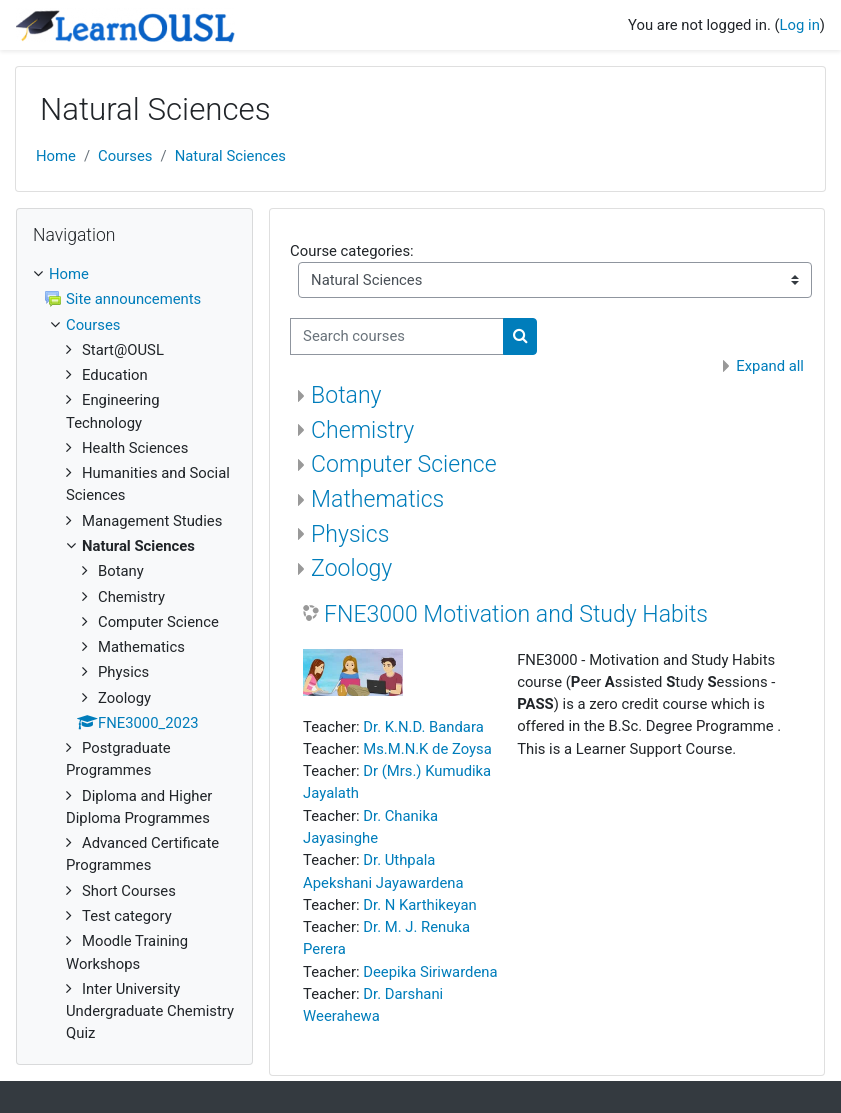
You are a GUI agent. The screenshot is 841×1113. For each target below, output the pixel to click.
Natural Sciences (230, 156)
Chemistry (362, 430)
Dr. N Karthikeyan (419, 905)
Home (56, 156)
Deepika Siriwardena (430, 972)
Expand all (770, 366)
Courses (125, 156)
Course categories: (352, 251)
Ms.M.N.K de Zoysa (427, 749)
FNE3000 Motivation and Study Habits (516, 614)
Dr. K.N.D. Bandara (423, 727)
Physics (350, 534)
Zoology (351, 568)
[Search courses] (397, 336)
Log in (800, 25)
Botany (346, 395)
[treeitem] (134, 654)
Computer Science (404, 464)
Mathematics (377, 499)
